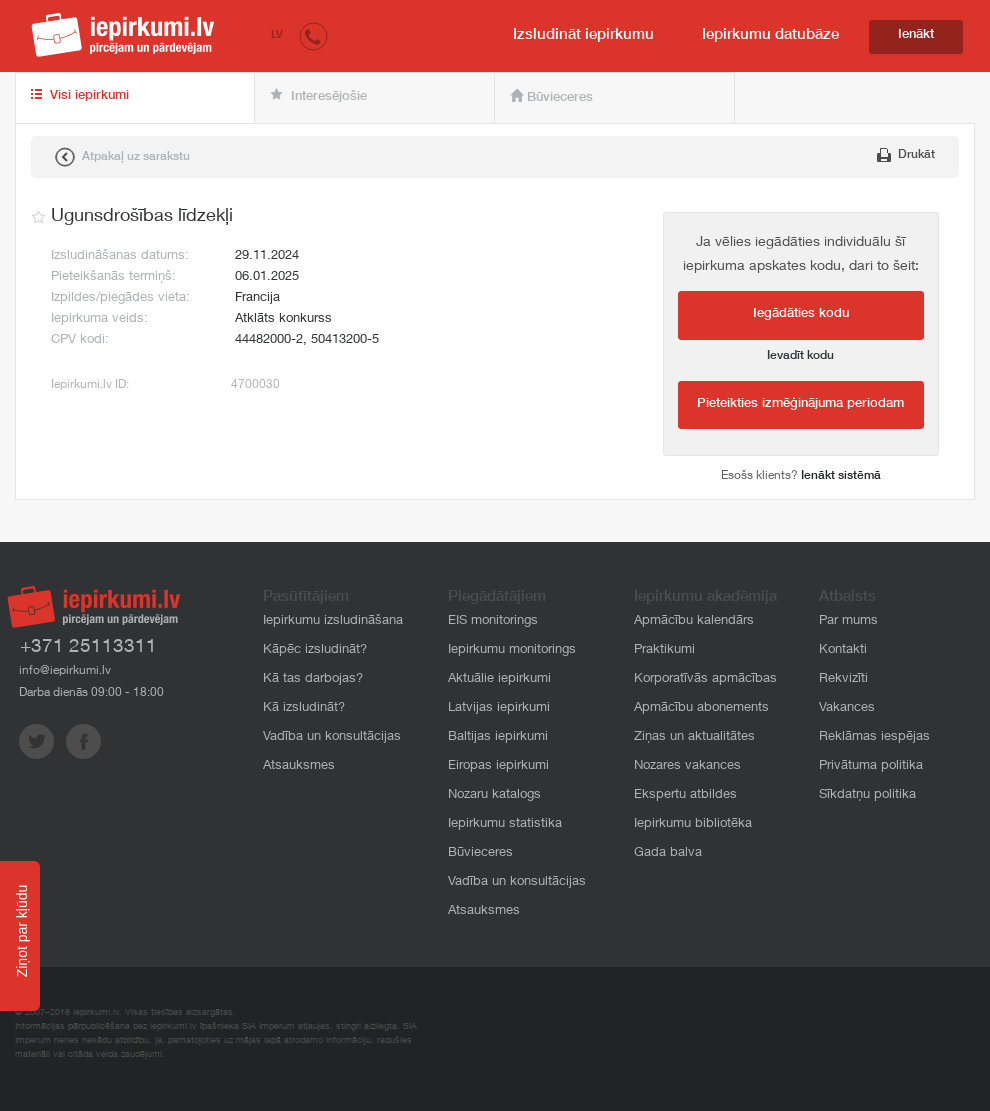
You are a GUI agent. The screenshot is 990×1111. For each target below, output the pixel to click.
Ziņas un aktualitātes (694, 737)
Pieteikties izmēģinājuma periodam (800, 404)
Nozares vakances (687, 766)
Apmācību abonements (701, 708)
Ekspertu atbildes (685, 795)
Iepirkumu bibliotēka (693, 824)
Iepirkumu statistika (505, 824)
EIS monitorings (493, 621)
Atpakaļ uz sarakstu (122, 157)
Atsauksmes (299, 766)
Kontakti (843, 650)
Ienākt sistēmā (841, 476)
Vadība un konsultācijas (332, 737)
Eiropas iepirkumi (498, 766)
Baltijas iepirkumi (498, 737)
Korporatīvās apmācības (705, 679)
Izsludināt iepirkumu (583, 35)
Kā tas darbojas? (313, 679)
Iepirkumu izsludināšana (333, 621)
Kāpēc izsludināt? (315, 650)
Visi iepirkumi (80, 96)
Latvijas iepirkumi (499, 708)
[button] (313, 35)
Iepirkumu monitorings (512, 650)
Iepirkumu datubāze (770, 35)
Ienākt (916, 35)
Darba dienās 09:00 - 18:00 (91, 693)
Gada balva (668, 853)
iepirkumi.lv (123, 35)
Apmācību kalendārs (694, 621)
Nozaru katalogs (494, 795)
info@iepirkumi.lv (65, 671)
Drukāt (906, 155)
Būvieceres (551, 97)
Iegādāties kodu (801, 314)
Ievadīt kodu (800, 356)
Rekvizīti (843, 679)
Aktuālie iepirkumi (499, 679)
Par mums (848, 621)
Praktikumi (664, 650)
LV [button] (277, 35)
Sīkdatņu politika (867, 795)
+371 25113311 (88, 647)
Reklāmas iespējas (874, 737)
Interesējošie (318, 96)
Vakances (847, 708)
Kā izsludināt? (304, 708)
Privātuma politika (871, 766)
